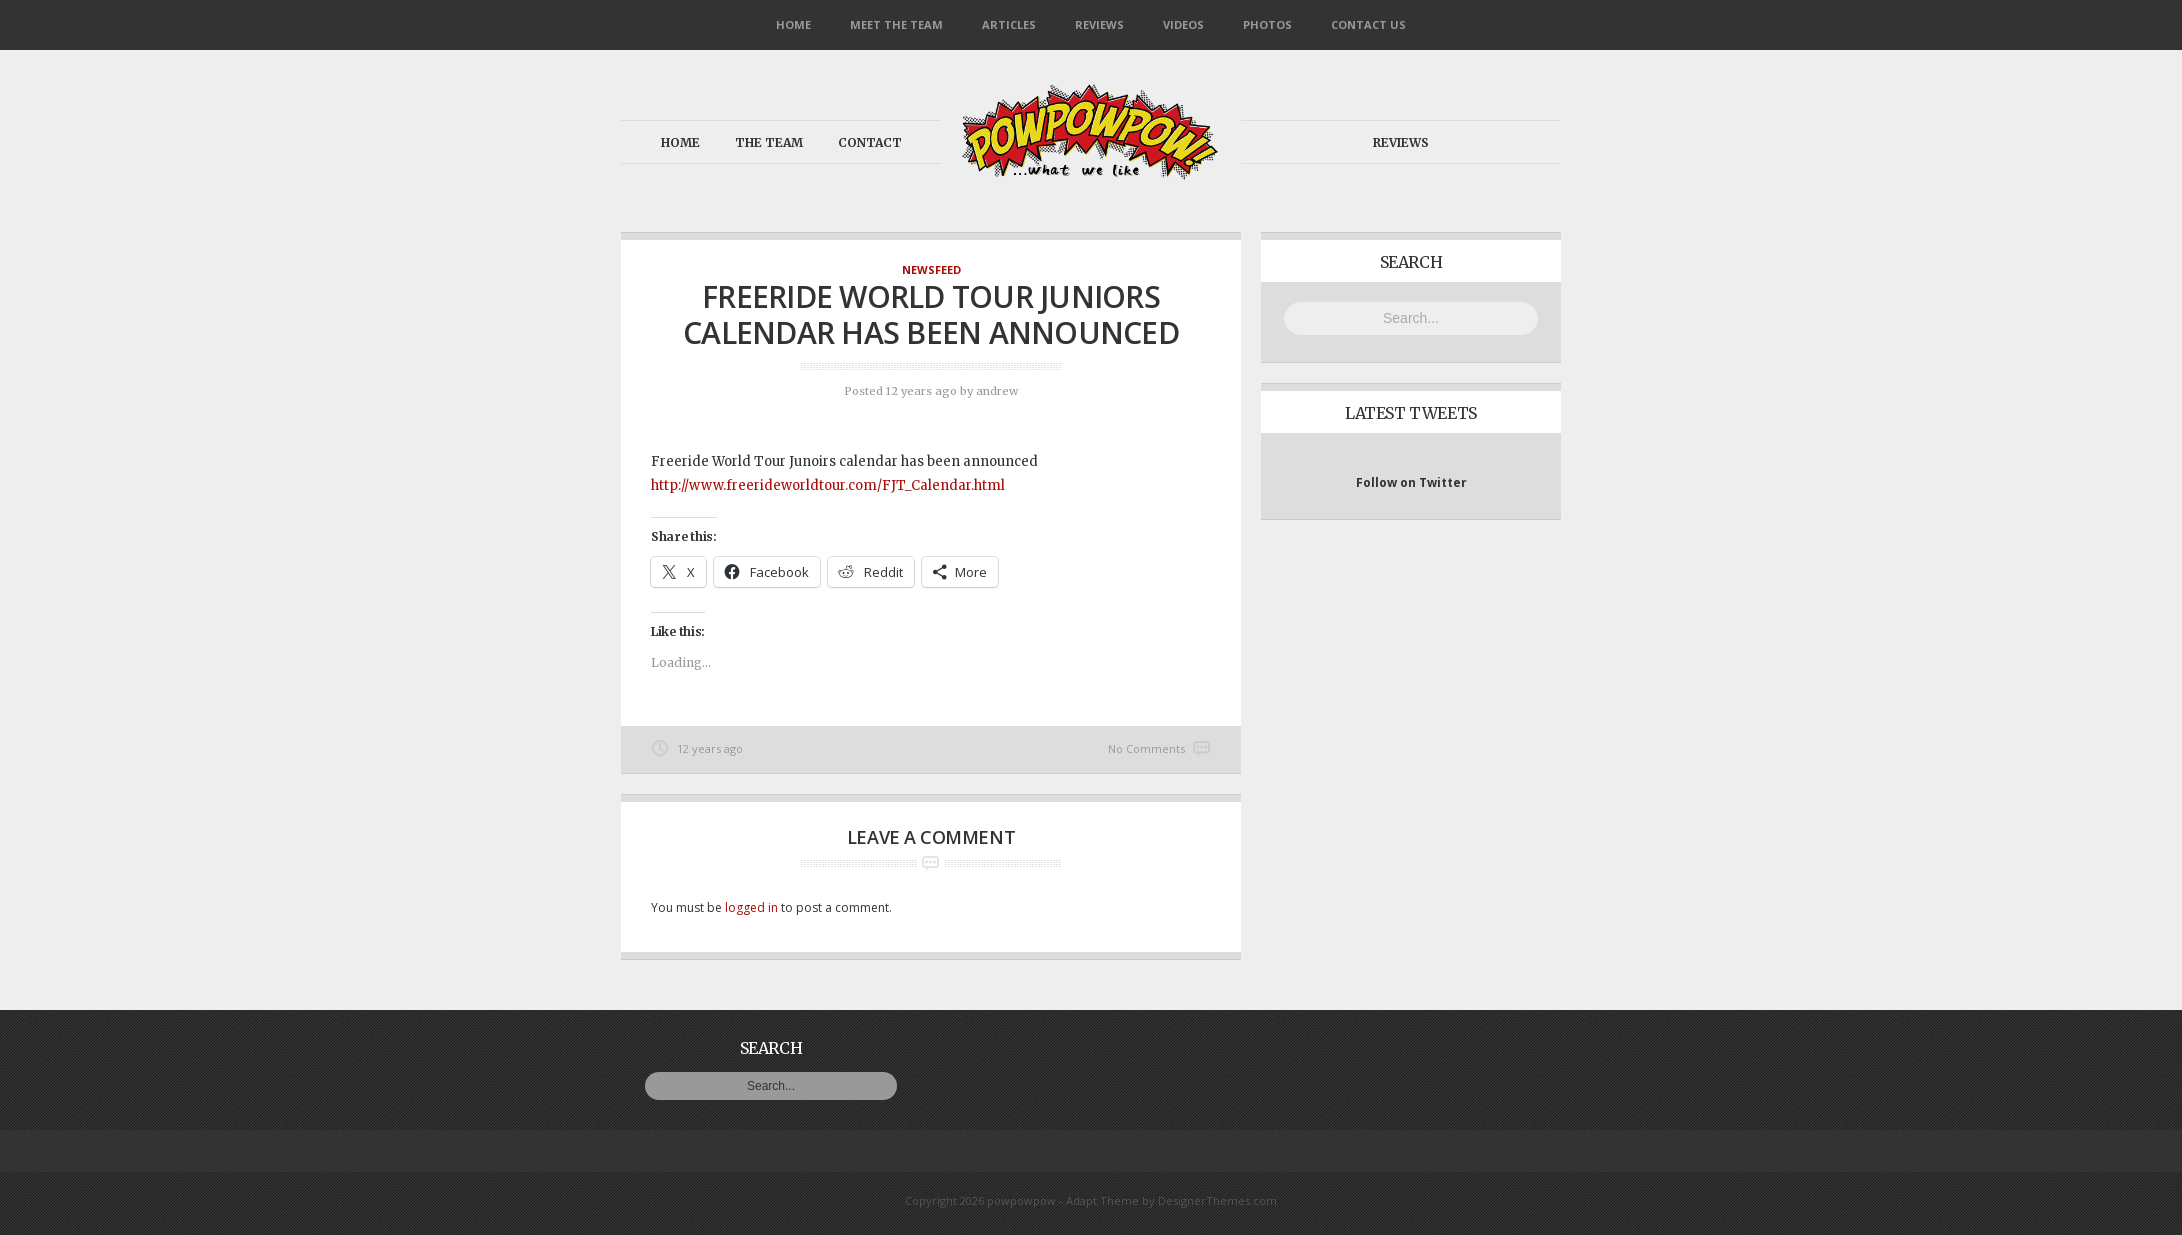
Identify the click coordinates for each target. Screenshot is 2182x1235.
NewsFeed (931, 269)
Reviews (1099, 24)
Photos (1267, 24)
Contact (870, 142)
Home (793, 24)
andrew (997, 391)
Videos (1183, 24)
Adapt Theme (1102, 1200)
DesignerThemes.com (1217, 1200)
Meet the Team (896, 24)
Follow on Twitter (1411, 482)
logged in (751, 907)
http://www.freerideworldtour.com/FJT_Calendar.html (828, 485)
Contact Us (1368, 24)
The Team (769, 142)
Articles (1009, 24)
